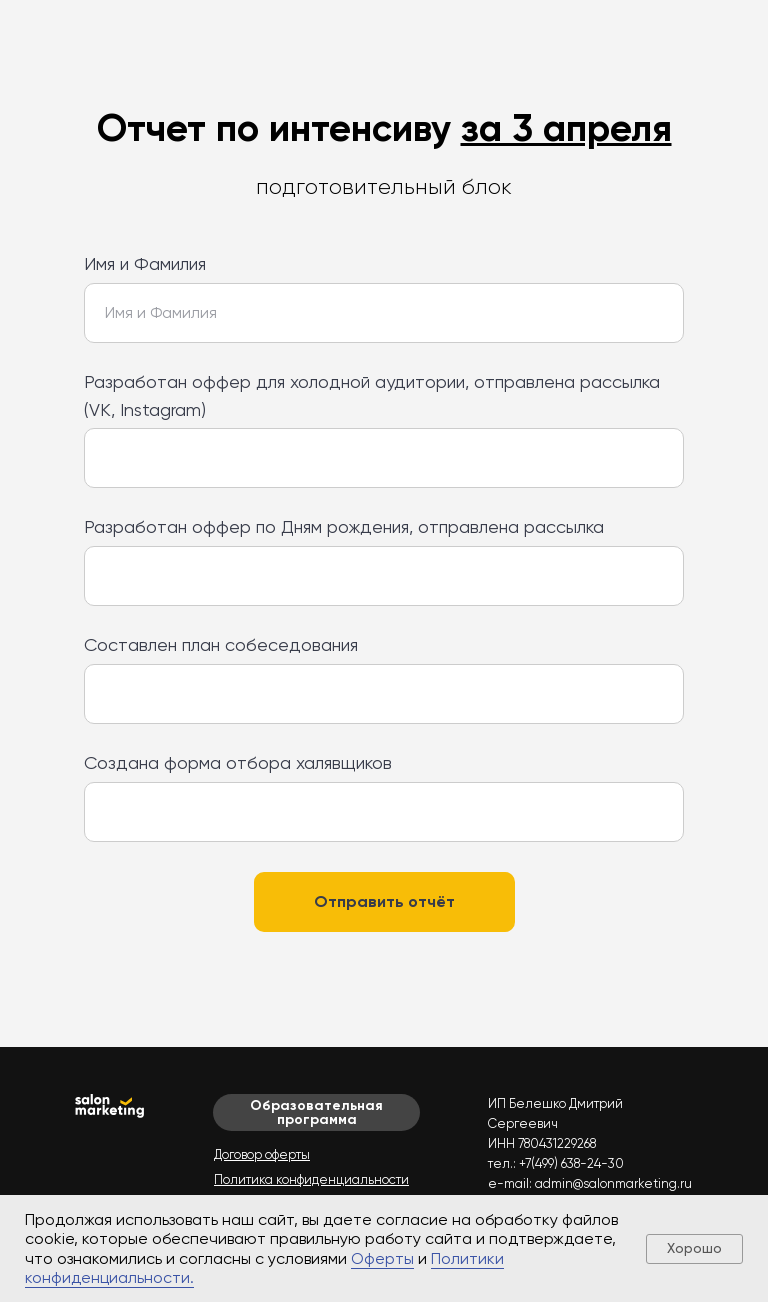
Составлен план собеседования (221, 644)
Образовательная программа (316, 1112)
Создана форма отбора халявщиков (238, 762)
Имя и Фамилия (145, 263)
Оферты (382, 1258)
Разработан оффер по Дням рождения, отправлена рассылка (344, 526)
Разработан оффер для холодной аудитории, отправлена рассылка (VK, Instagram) (372, 395)
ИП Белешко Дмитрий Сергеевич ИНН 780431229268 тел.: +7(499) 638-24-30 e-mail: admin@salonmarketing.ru (590, 1143)
